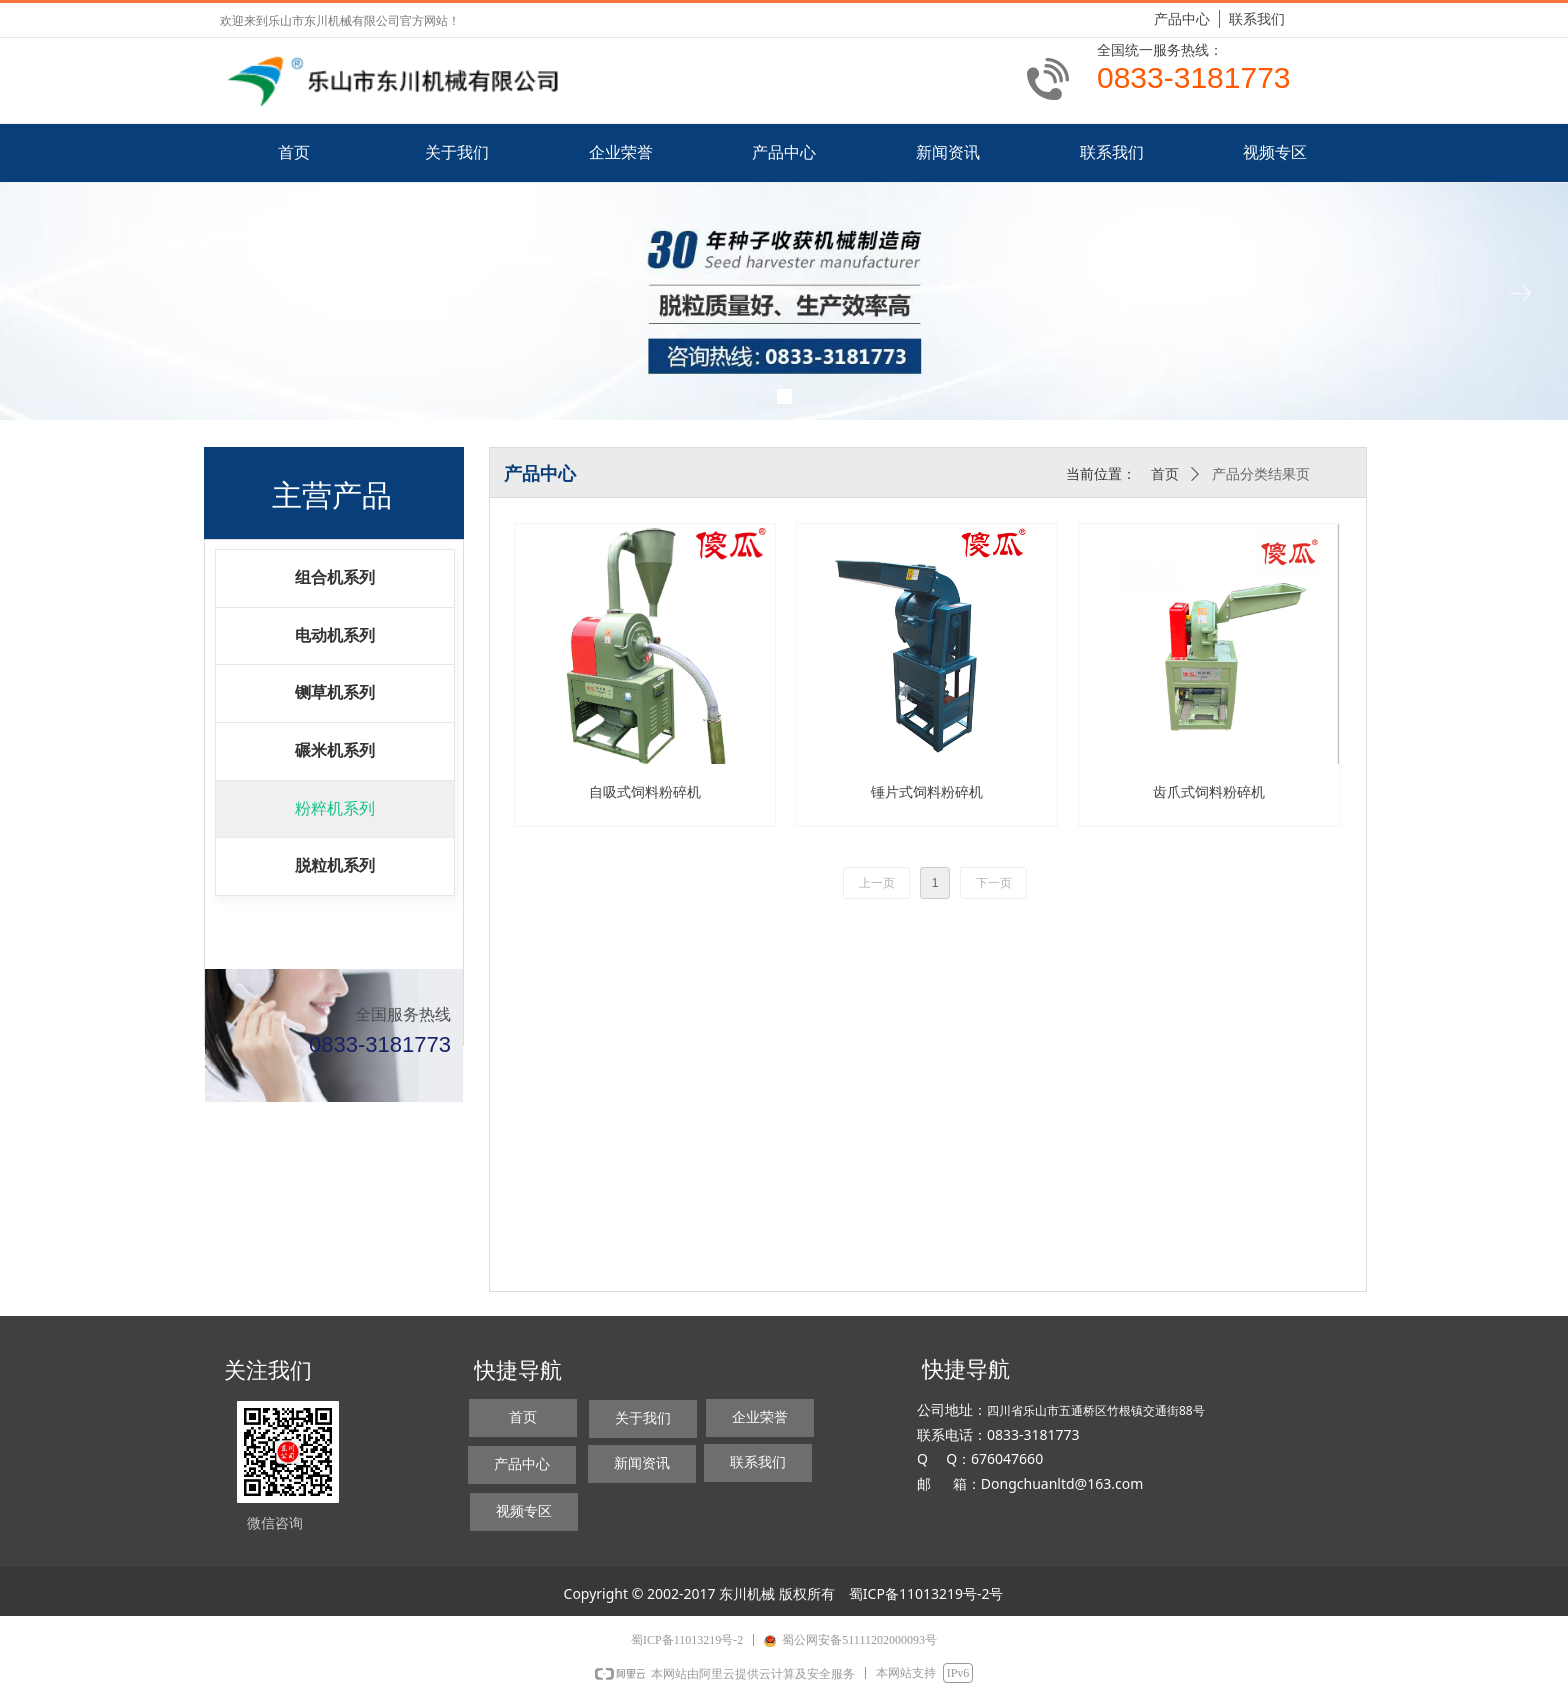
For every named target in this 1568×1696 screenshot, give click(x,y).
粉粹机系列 (335, 808)
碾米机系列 (335, 750)
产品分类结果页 (1261, 474)
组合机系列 (335, 577)
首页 (1165, 474)
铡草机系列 (335, 692)
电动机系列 (335, 635)
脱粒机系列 (335, 865)
